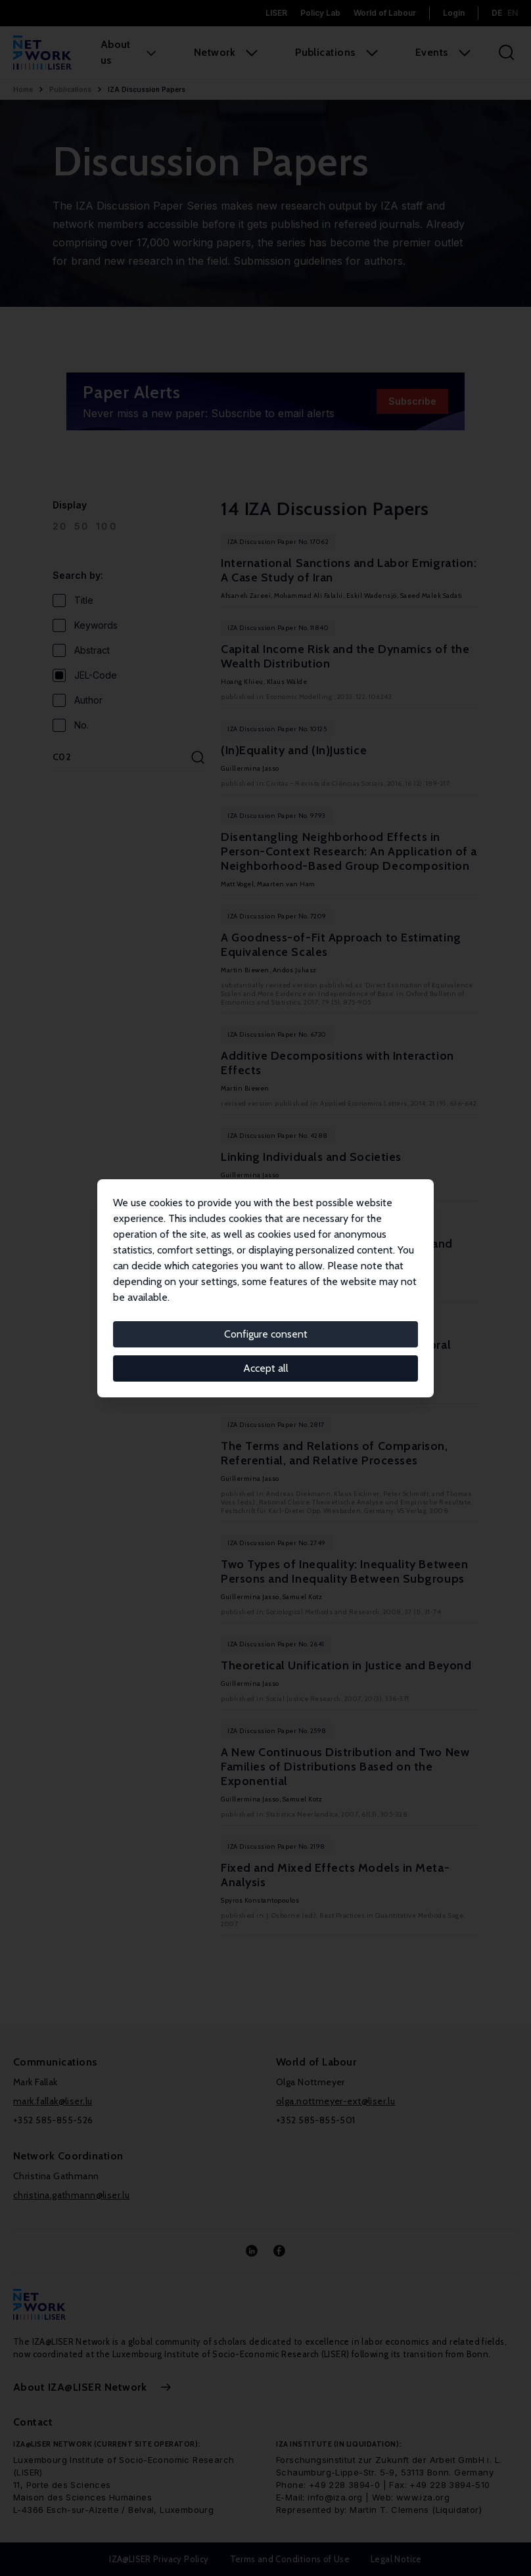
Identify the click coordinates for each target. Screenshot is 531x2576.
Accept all (266, 1368)
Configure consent (266, 1334)
